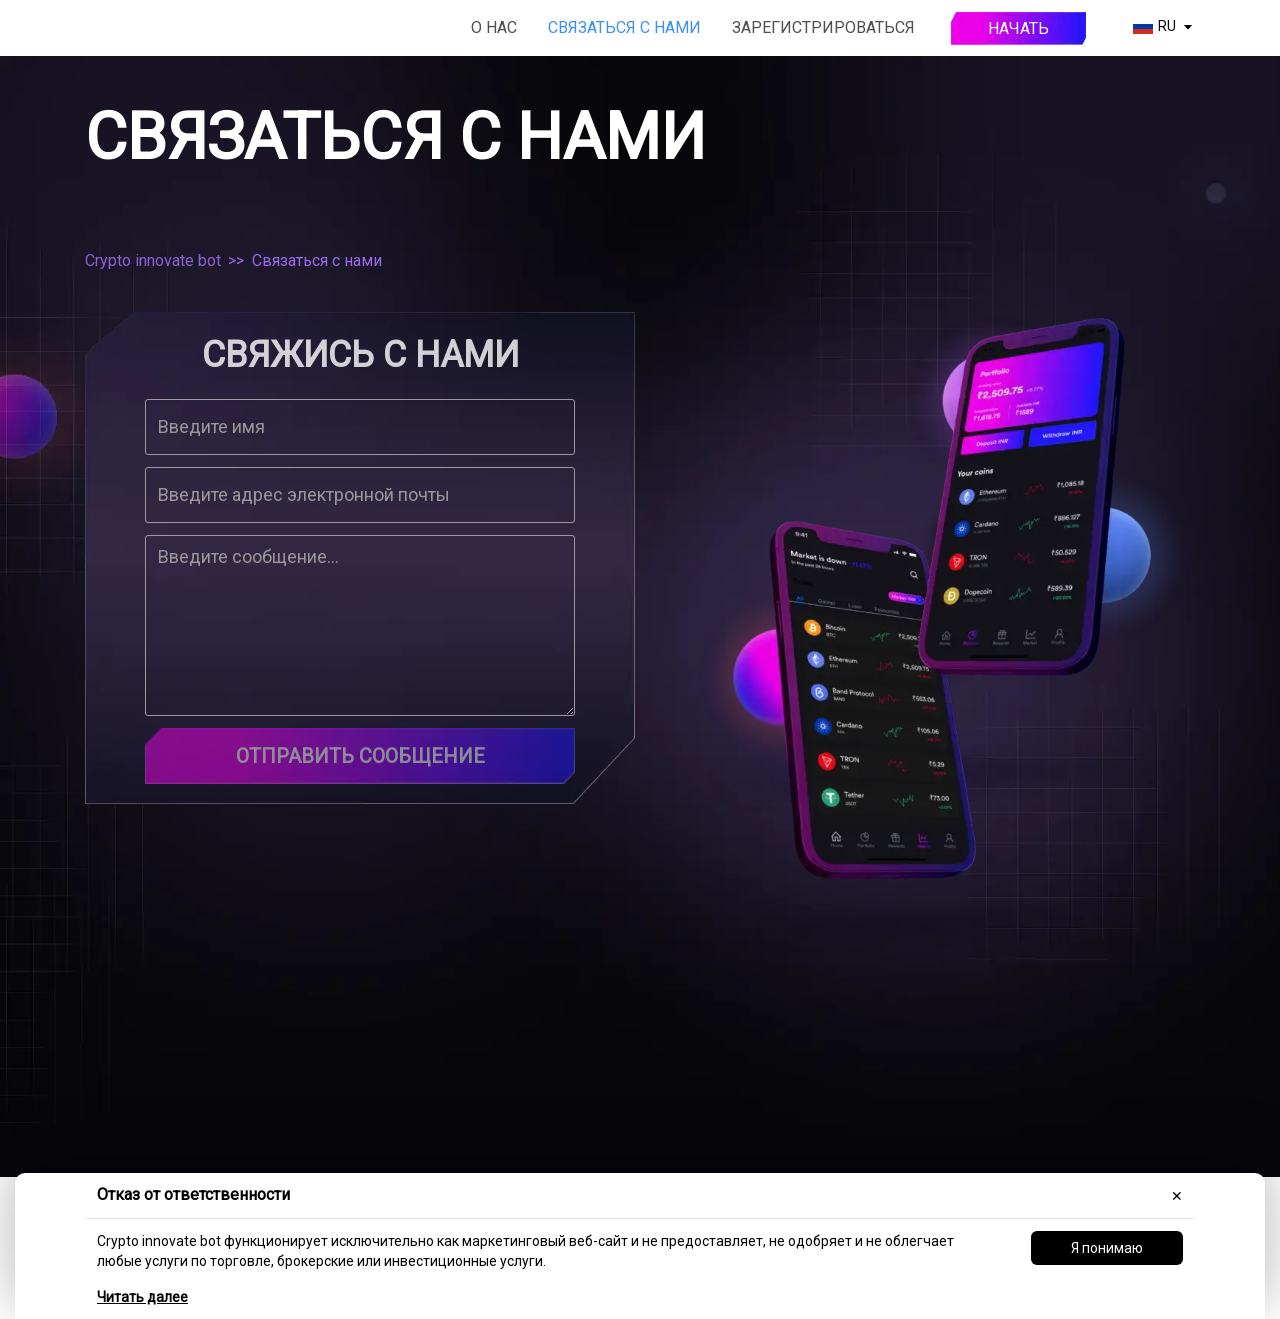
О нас (494, 27)
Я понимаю (1107, 1248)
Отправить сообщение (360, 756)
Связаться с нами (624, 27)
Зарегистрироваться (823, 27)
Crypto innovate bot (153, 260)
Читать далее (142, 1297)
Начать (1018, 28)
